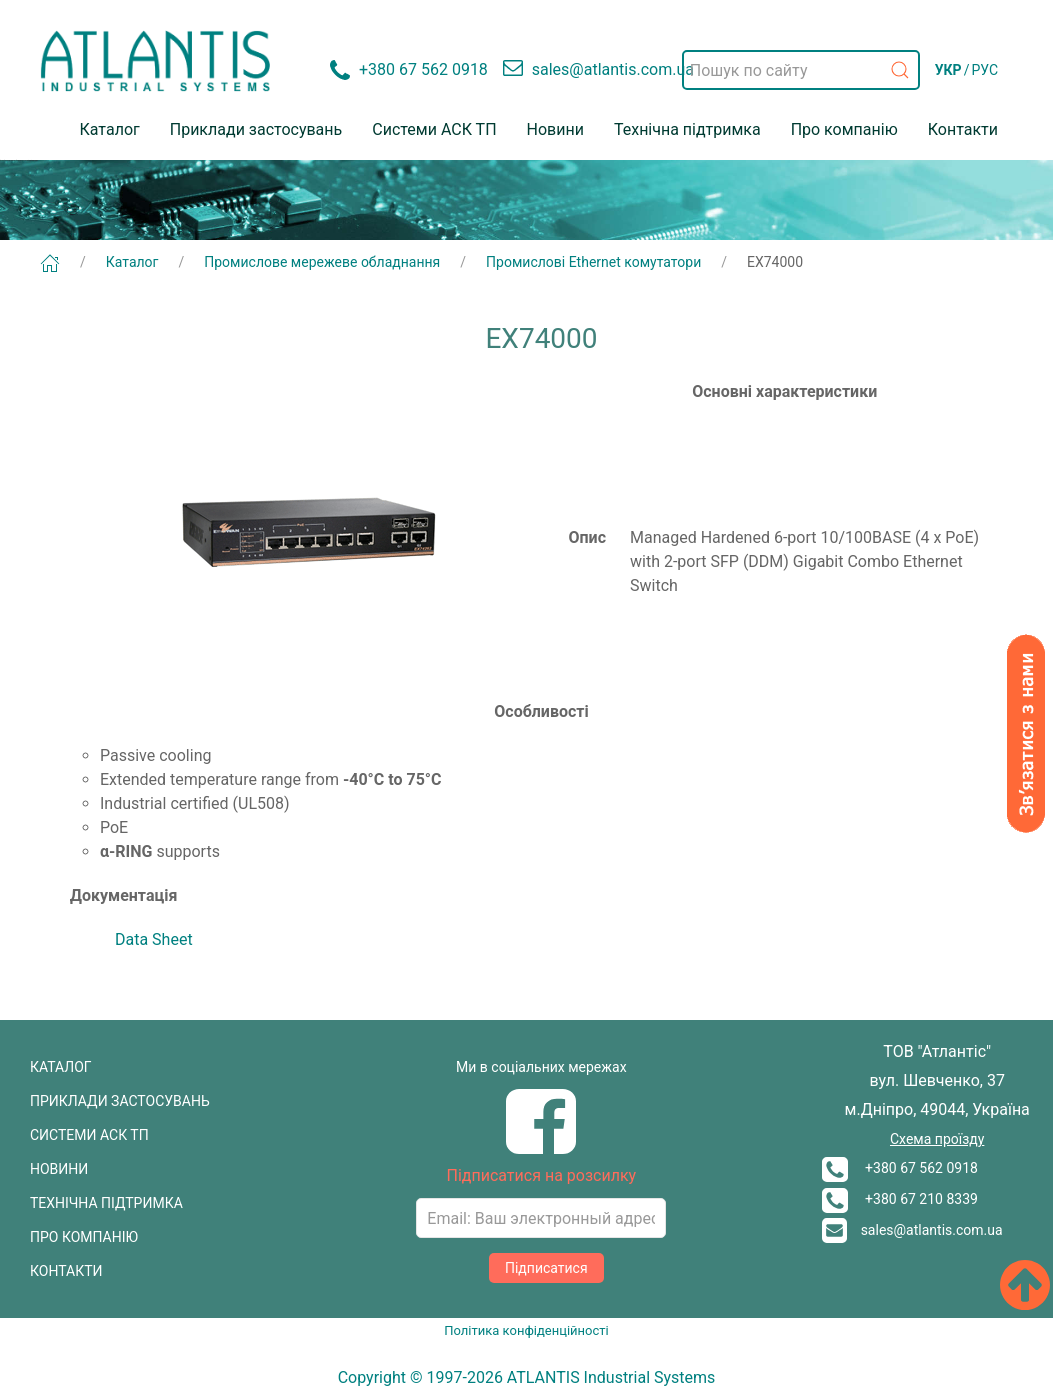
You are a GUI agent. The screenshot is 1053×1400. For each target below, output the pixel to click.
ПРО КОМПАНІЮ (84, 1237)
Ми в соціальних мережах (541, 1067)
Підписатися (546, 1268)
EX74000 (775, 262)
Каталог (110, 129)
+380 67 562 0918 (900, 1168)
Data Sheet (154, 939)
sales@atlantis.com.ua (912, 1230)
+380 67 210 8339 (900, 1199)
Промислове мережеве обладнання (322, 262)
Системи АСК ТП (434, 129)
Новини (555, 129)
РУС (984, 70)
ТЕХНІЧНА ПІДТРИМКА (106, 1203)
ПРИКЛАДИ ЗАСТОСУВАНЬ (120, 1101)
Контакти (963, 129)
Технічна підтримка (687, 129)
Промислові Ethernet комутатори (593, 262)
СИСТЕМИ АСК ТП (89, 1135)
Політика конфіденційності (526, 1330)
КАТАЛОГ (61, 1067)
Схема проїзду (937, 1139)
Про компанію (844, 129)
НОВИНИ (59, 1169)
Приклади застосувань (256, 129)
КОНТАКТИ (66, 1271)
